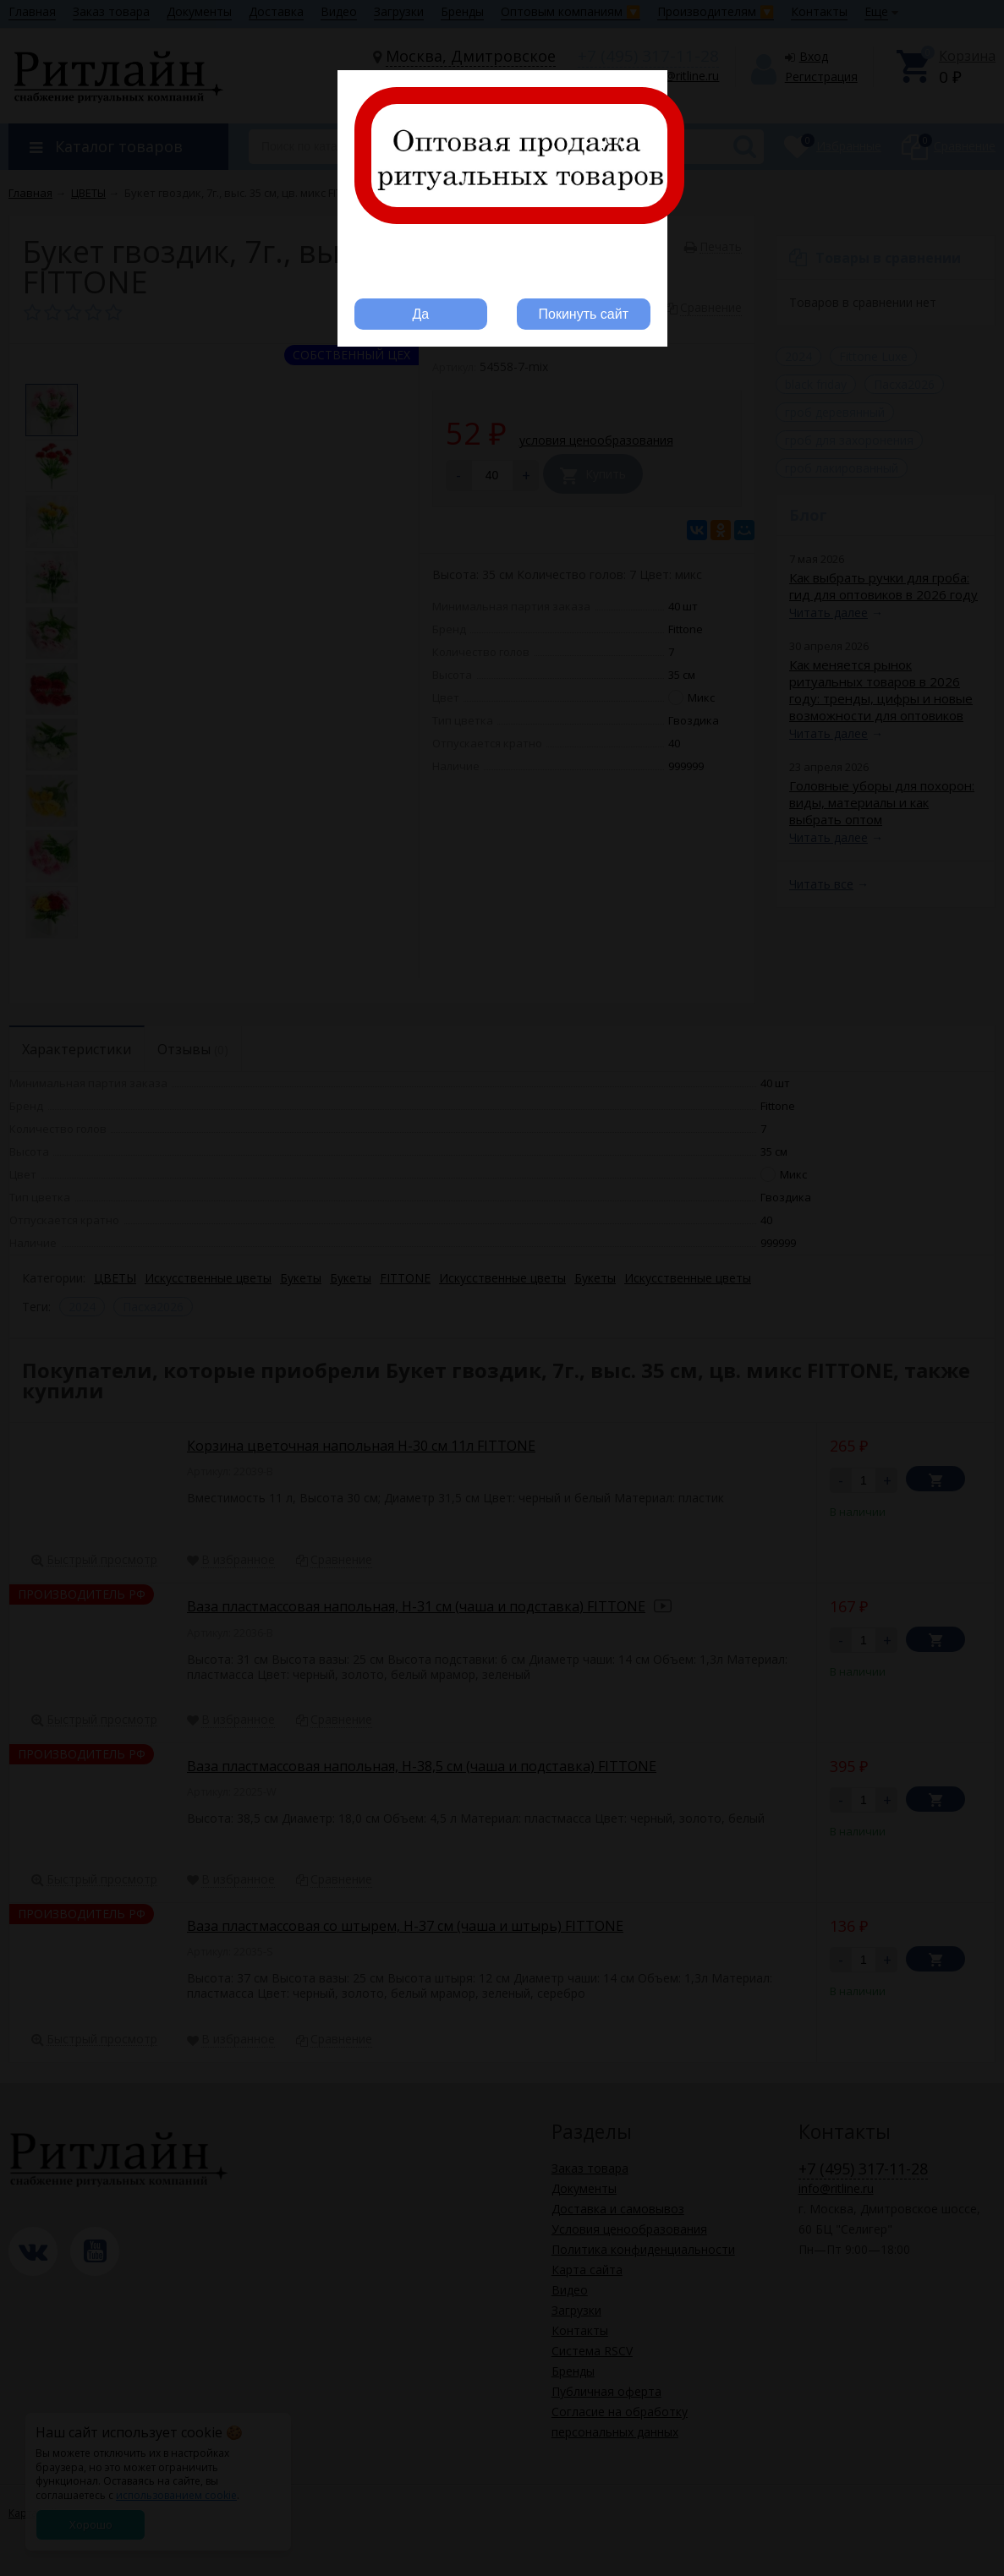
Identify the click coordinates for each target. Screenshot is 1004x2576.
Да (420, 314)
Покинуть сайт (583, 314)
